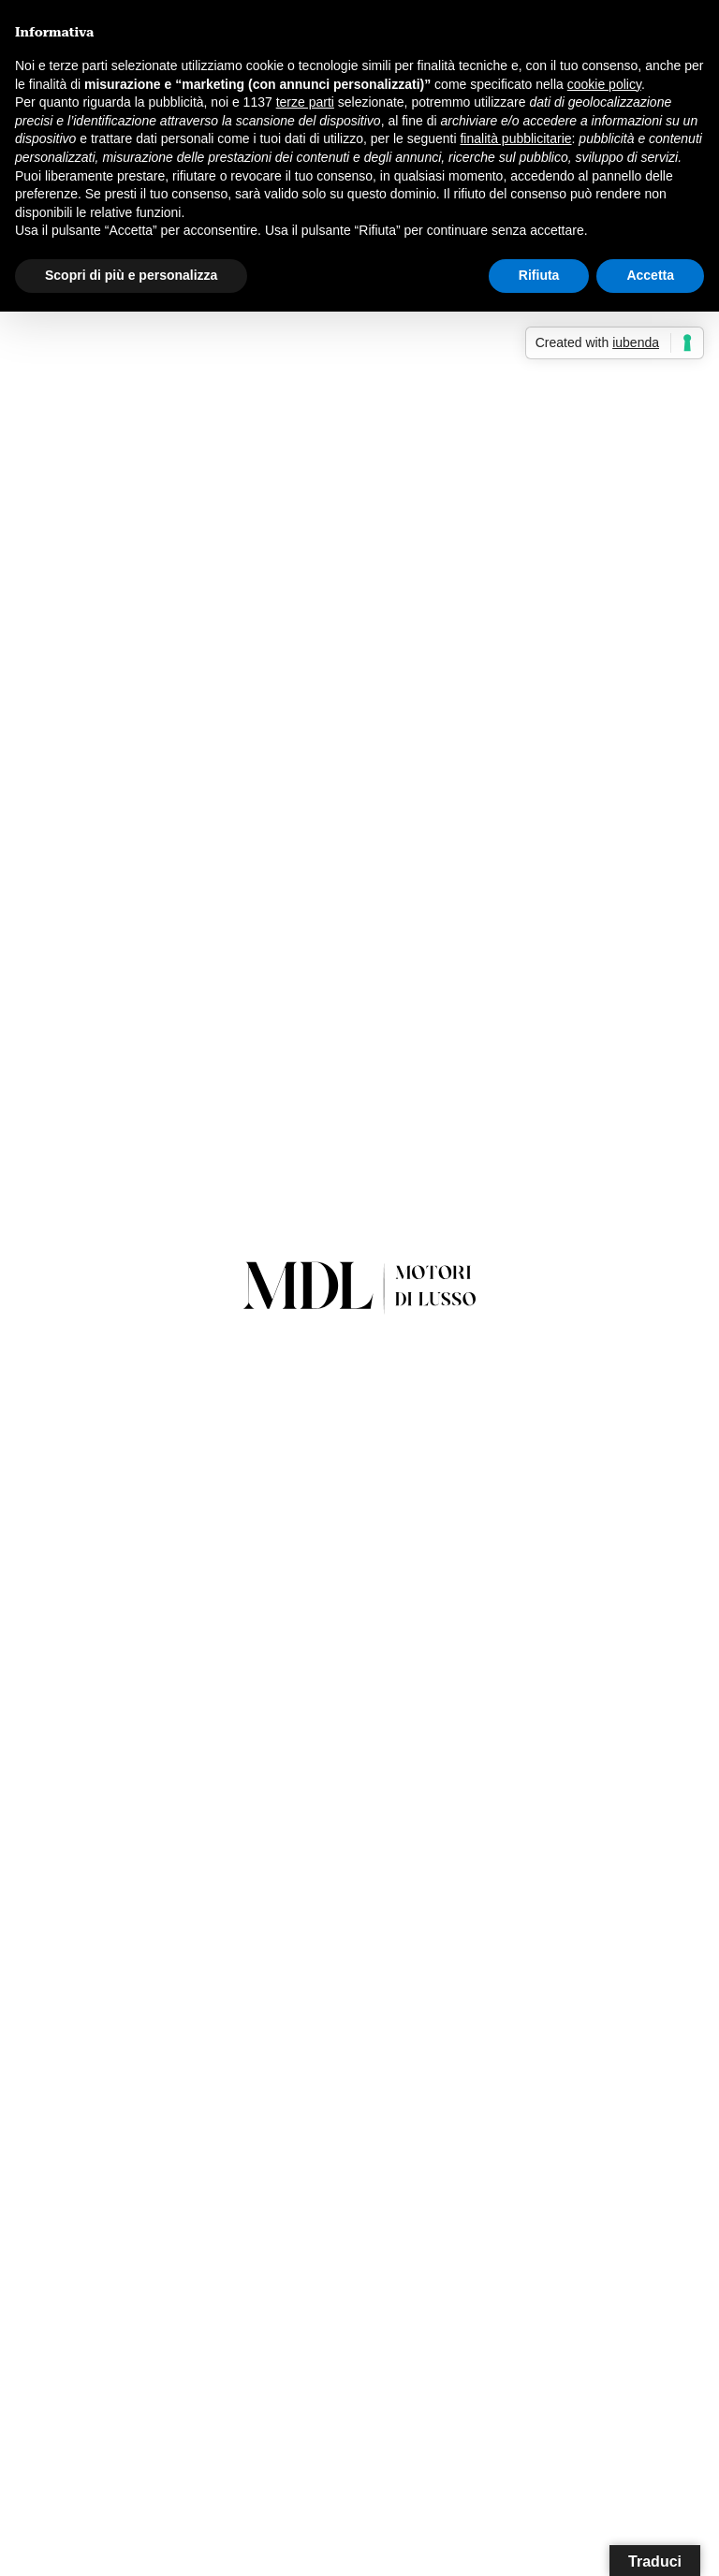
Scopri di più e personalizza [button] (131, 275)
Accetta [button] (650, 275)
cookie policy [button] (604, 84)
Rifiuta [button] (539, 275)
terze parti (305, 102)
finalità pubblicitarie (515, 138)
